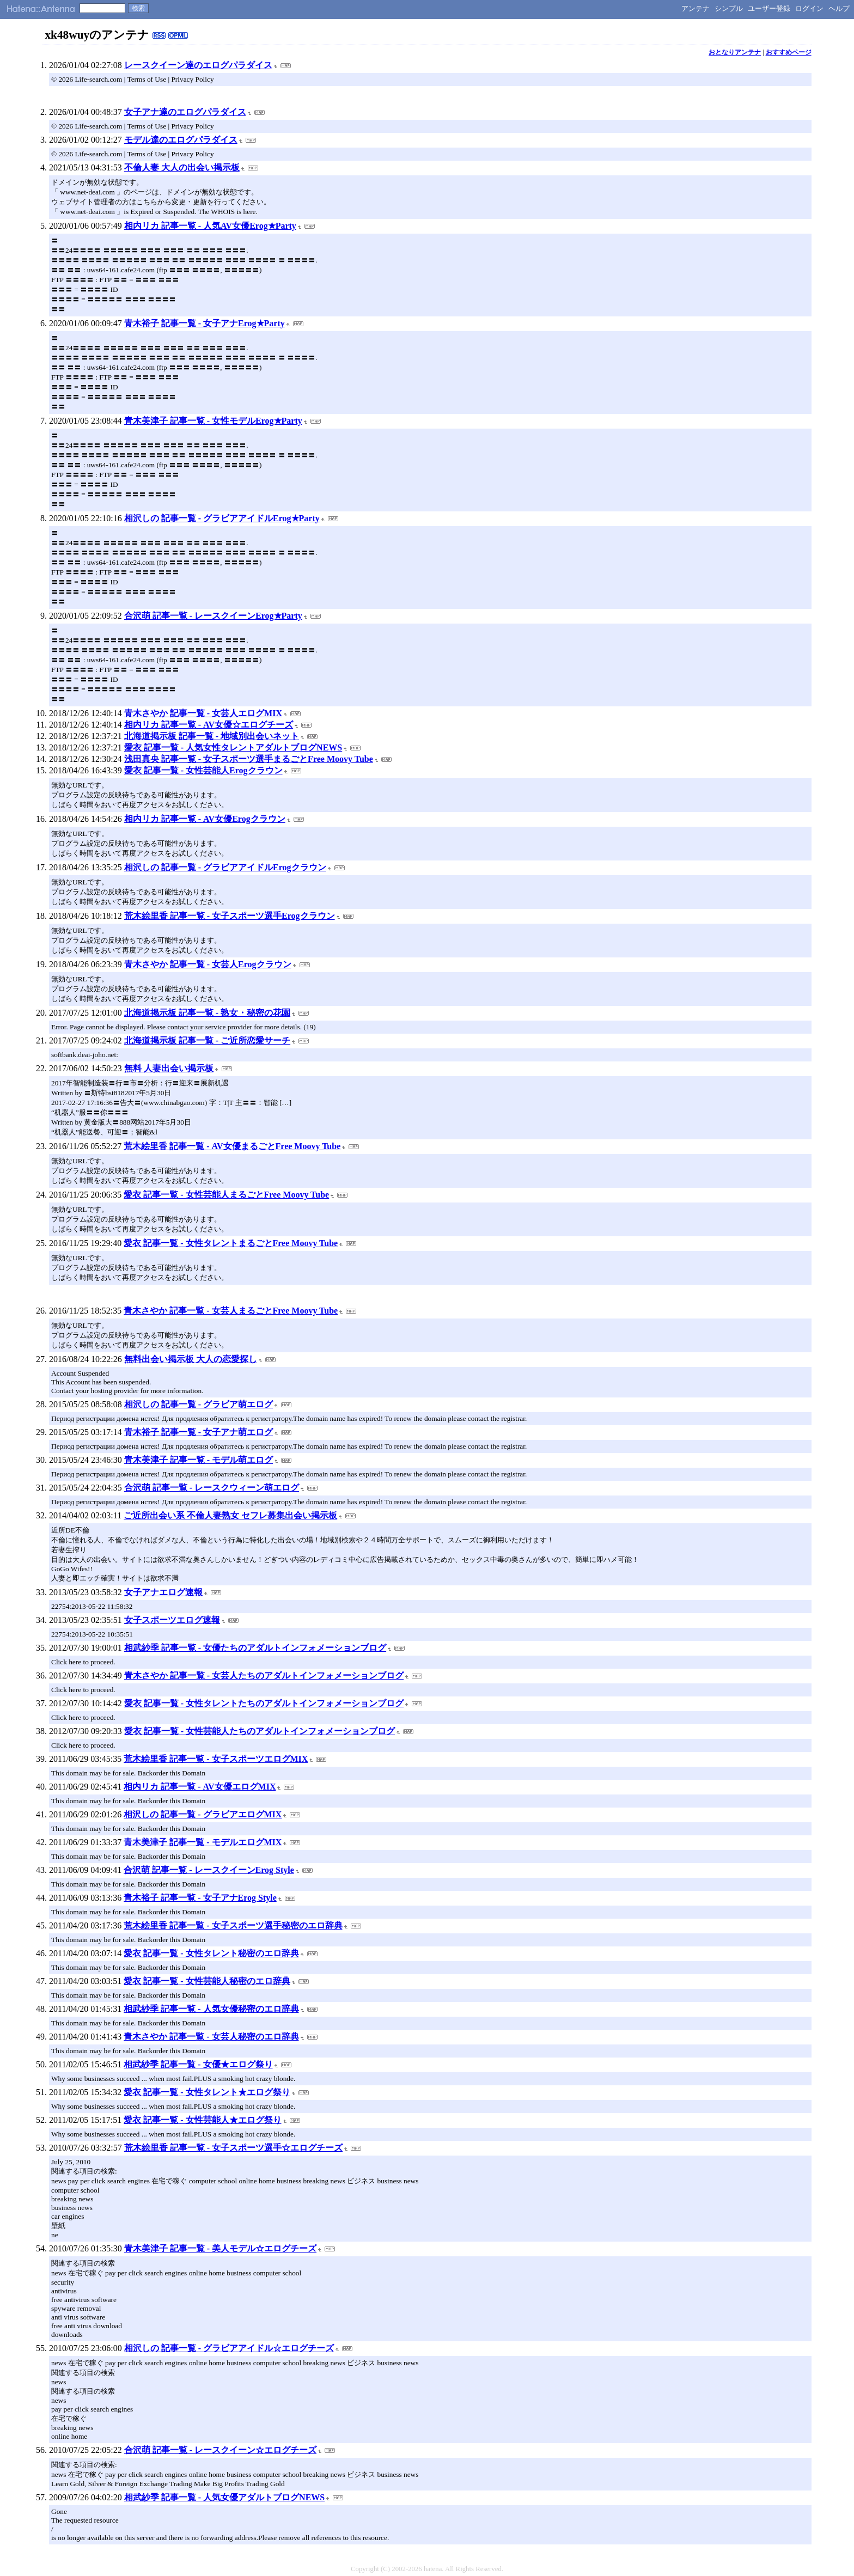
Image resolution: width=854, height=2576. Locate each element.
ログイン (809, 8)
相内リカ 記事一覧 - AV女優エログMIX (200, 1786)
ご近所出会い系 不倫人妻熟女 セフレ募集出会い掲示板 (230, 1515)
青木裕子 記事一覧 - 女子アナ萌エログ (198, 1432)
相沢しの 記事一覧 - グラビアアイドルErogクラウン (225, 867)
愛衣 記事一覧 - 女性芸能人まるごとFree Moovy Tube (226, 1194)
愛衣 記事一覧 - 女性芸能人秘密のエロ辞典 (207, 1981)
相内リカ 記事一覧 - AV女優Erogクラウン (204, 818)
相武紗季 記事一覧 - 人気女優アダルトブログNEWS (224, 2497)
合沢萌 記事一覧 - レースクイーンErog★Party (213, 615)
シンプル (729, 8)
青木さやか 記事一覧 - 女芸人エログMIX (203, 713)
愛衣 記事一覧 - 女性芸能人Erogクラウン (203, 770)
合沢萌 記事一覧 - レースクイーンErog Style (209, 1870)
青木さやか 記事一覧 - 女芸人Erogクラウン (207, 964)
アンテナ (695, 8)
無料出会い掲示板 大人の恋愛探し (190, 1359)
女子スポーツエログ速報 (172, 1620)
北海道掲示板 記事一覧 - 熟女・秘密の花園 (207, 1012)
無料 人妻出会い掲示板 (168, 1068)
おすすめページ (789, 52)
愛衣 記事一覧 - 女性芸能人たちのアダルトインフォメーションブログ (259, 1731)
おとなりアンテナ (735, 52)
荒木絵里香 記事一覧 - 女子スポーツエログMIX (216, 1758)
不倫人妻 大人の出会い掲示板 (182, 167)
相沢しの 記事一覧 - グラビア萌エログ (198, 1404)
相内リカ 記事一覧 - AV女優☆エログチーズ (208, 724)
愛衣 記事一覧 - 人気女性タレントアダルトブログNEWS (233, 747)
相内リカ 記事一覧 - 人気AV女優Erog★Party (210, 225)
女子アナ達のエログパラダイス (185, 112)
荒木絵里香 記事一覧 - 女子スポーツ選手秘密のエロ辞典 (233, 1925)
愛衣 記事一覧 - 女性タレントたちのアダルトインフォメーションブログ (264, 1703)
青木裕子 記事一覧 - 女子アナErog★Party (204, 323)
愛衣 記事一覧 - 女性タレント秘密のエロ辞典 (211, 1953)
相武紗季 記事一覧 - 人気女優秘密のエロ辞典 (211, 2008)
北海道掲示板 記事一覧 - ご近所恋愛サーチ (207, 1040)
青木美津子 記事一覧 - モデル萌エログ (198, 1459)
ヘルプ (839, 8)
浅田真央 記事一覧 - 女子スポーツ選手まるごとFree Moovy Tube (248, 759)
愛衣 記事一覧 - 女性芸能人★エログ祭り (202, 2120)
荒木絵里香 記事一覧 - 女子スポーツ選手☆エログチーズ (233, 2147)
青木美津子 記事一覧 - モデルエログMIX (203, 1842)
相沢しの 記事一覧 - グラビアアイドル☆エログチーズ (229, 2348)
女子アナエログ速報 (163, 1592)
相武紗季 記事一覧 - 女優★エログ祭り (198, 2064)
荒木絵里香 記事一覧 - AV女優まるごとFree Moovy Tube (232, 1146)
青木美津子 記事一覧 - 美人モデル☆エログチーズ (220, 2248)
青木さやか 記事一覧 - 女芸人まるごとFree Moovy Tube (231, 1310)
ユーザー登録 (769, 8)
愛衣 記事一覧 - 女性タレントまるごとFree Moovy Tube (231, 1243)
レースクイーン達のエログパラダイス (198, 65)
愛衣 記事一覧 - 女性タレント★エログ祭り (207, 2092)
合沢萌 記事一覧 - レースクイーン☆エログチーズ (220, 2450)
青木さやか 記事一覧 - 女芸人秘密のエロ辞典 (211, 2036)
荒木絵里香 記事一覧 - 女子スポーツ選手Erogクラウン (229, 915)
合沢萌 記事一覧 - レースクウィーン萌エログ (211, 1487)
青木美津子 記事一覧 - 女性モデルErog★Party (213, 420)
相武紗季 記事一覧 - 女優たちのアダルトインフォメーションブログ (255, 1647)
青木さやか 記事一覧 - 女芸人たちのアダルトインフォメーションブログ (264, 1675)
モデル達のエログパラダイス (180, 139)
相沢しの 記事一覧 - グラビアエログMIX (203, 1814)
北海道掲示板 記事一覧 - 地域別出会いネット (211, 736)
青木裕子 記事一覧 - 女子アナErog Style (200, 1897)
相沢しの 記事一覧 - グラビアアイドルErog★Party (222, 518)
